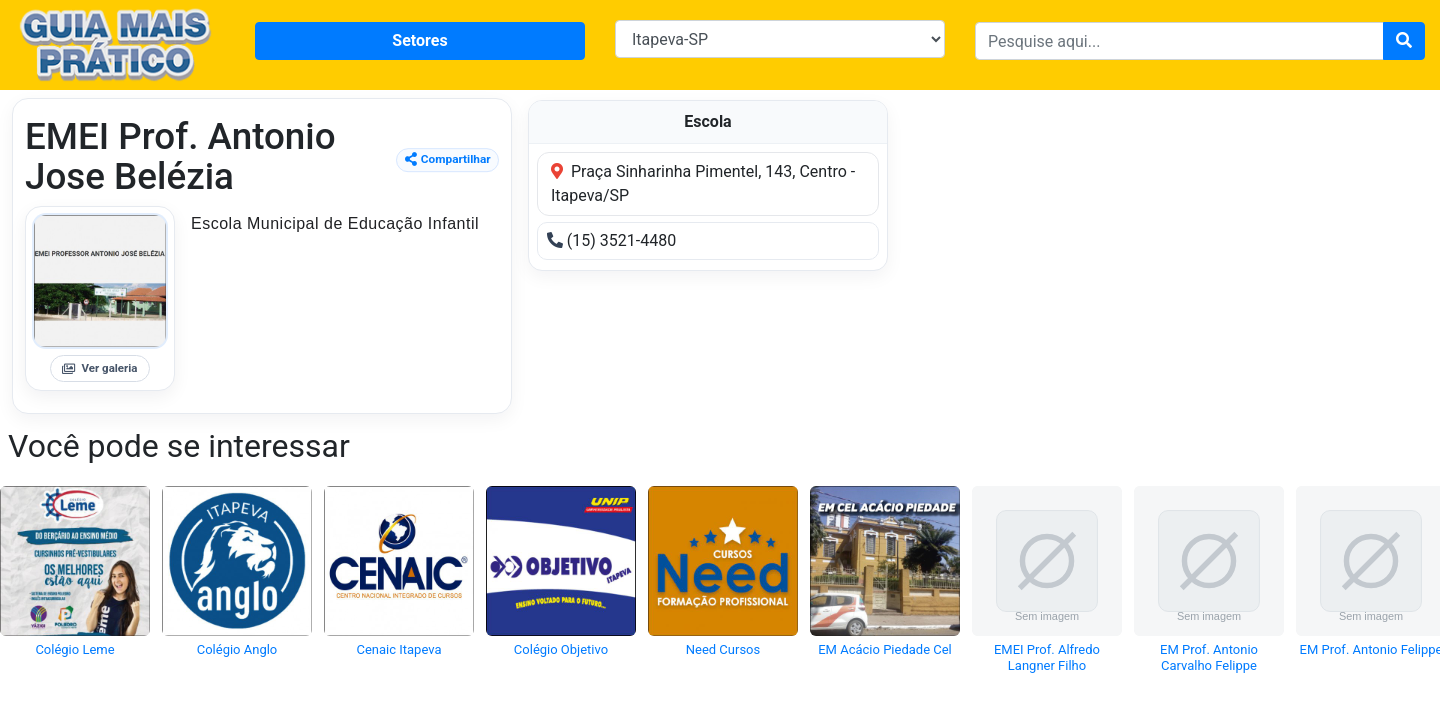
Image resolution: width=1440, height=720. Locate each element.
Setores (419, 40)
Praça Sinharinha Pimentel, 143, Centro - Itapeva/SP (703, 183)
